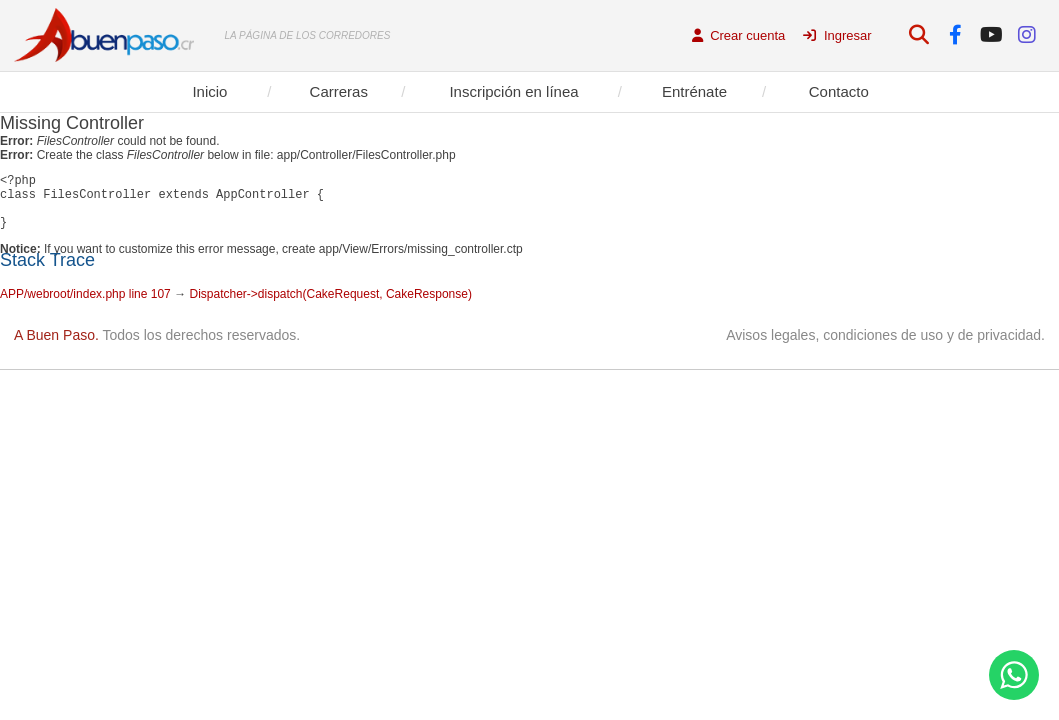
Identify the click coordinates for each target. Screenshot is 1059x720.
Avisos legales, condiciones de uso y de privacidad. (885, 347)
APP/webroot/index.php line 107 (85, 306)
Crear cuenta (739, 35)
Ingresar (837, 35)
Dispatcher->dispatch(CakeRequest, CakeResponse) (330, 306)
